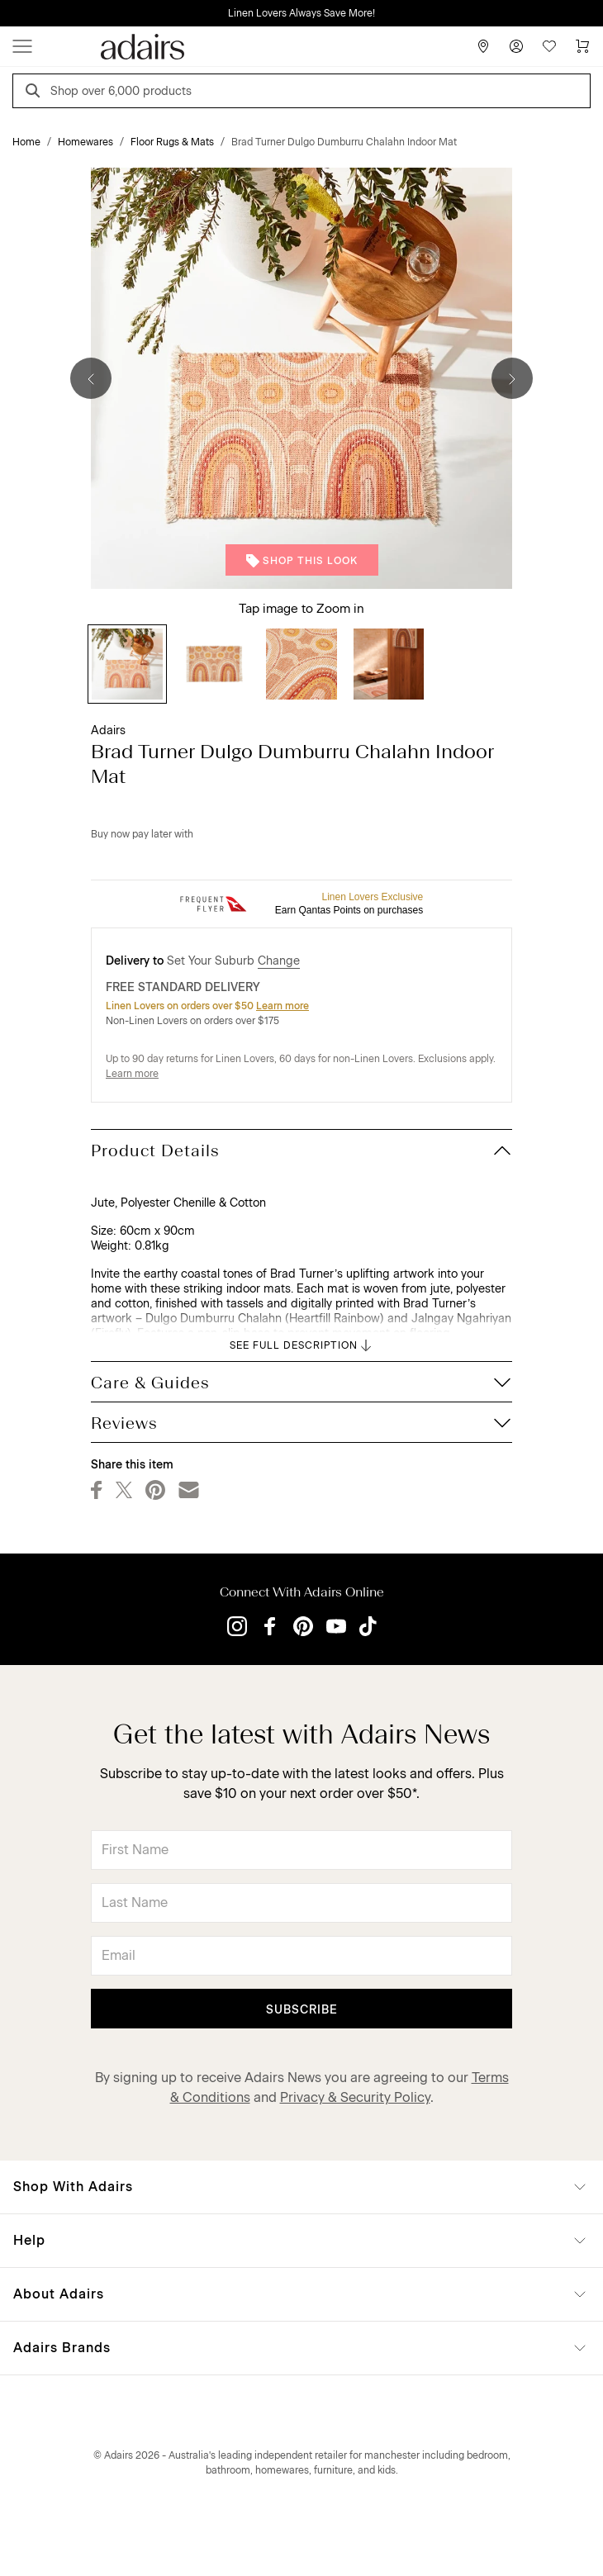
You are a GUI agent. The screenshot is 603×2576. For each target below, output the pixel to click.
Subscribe (302, 2010)
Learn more (282, 1006)
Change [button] (279, 961)
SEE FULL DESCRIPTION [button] (302, 1345)
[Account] (516, 46)
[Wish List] (549, 46)
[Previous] (91, 378)
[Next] (512, 378)
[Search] (35, 93)
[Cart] (582, 46)
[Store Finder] (483, 46)
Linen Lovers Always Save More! (301, 13)
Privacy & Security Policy (355, 2097)
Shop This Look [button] (302, 560)
